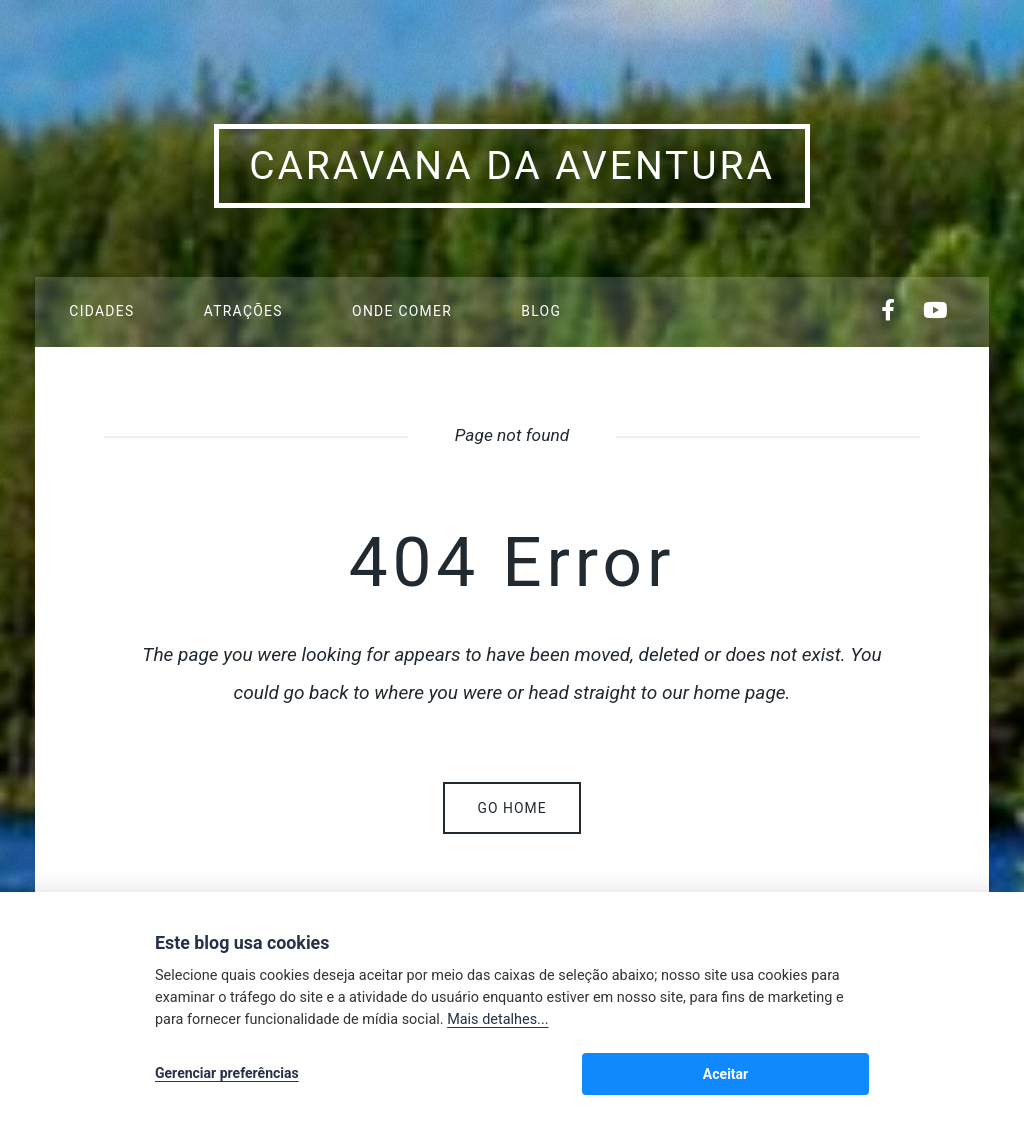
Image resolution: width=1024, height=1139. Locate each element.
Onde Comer (402, 311)
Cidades (101, 311)
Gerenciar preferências (227, 1075)
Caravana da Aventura (512, 166)
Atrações (243, 311)
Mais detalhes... (497, 1022)
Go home (511, 808)
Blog (541, 311)
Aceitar (825, 1075)
